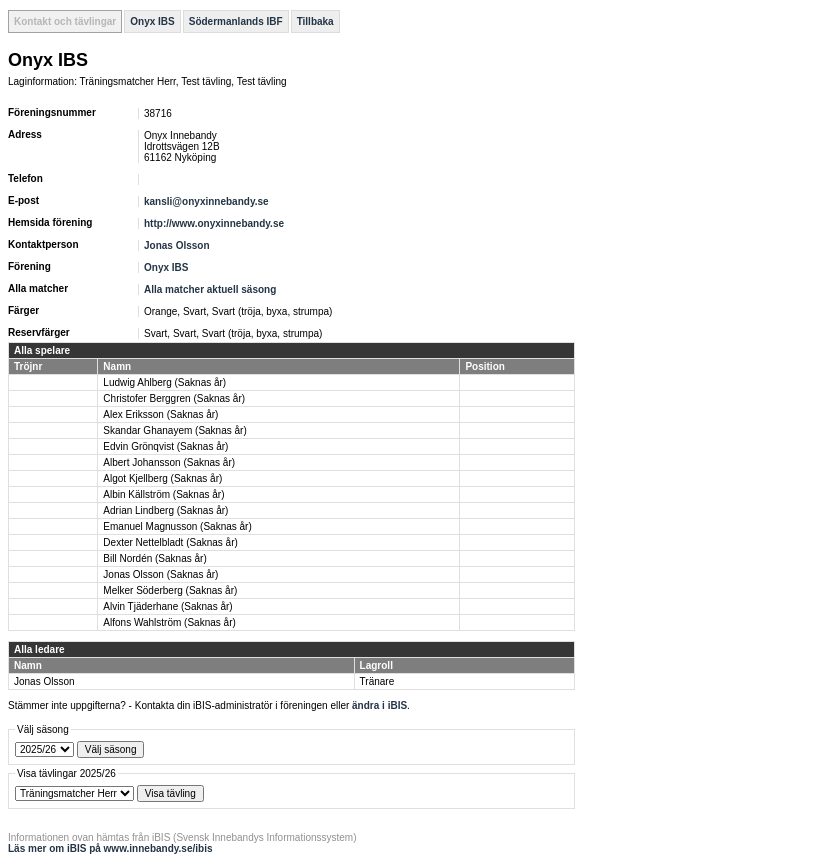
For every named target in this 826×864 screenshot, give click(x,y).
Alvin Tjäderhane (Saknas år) (167, 606)
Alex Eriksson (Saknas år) (160, 414)
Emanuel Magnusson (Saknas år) (177, 526)
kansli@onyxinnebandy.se (206, 201)
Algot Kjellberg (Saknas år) (162, 478)
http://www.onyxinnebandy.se (214, 223)
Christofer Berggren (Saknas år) (174, 398)
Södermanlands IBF (236, 21)
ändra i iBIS (379, 705)
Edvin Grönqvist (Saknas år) (165, 446)
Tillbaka (315, 21)
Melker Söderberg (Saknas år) (170, 590)
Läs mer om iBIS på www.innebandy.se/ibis (110, 848)
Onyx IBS (152, 21)
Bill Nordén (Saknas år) (154, 558)
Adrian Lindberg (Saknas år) (165, 510)
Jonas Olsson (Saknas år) (160, 574)
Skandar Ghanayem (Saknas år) (174, 430)
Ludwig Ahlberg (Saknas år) (164, 382)
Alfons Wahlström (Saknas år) (169, 622)
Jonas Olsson (177, 245)
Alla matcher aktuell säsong (210, 289)
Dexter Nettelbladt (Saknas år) (170, 542)
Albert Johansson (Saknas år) (169, 462)
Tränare (377, 681)
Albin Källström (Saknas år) (163, 494)
